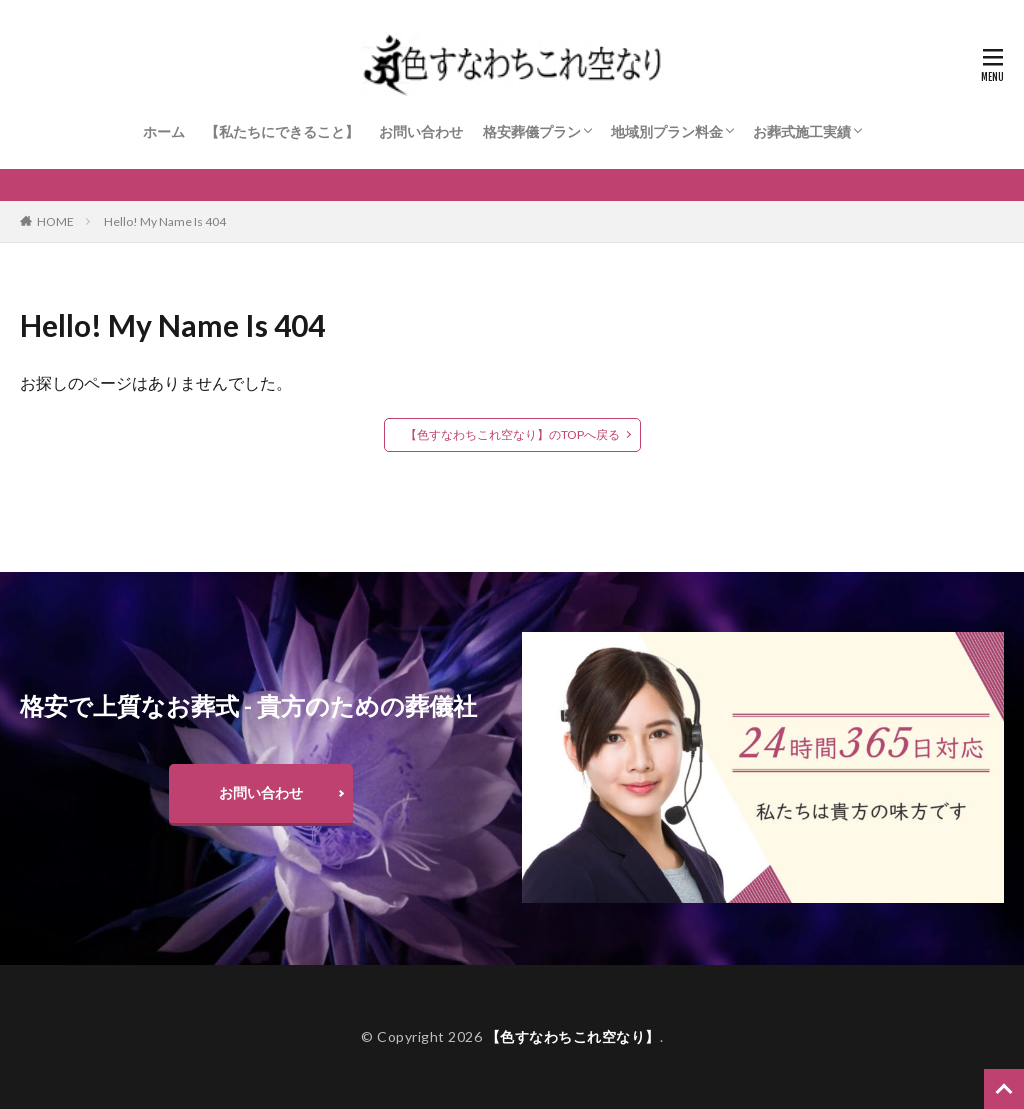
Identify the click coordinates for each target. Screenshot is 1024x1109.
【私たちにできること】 (282, 131)
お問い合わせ (421, 131)
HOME (55, 221)
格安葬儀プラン (532, 131)
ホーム (164, 131)
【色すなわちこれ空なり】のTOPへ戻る (512, 434)
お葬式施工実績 (802, 131)
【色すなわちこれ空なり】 (573, 1036)
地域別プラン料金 (667, 131)
